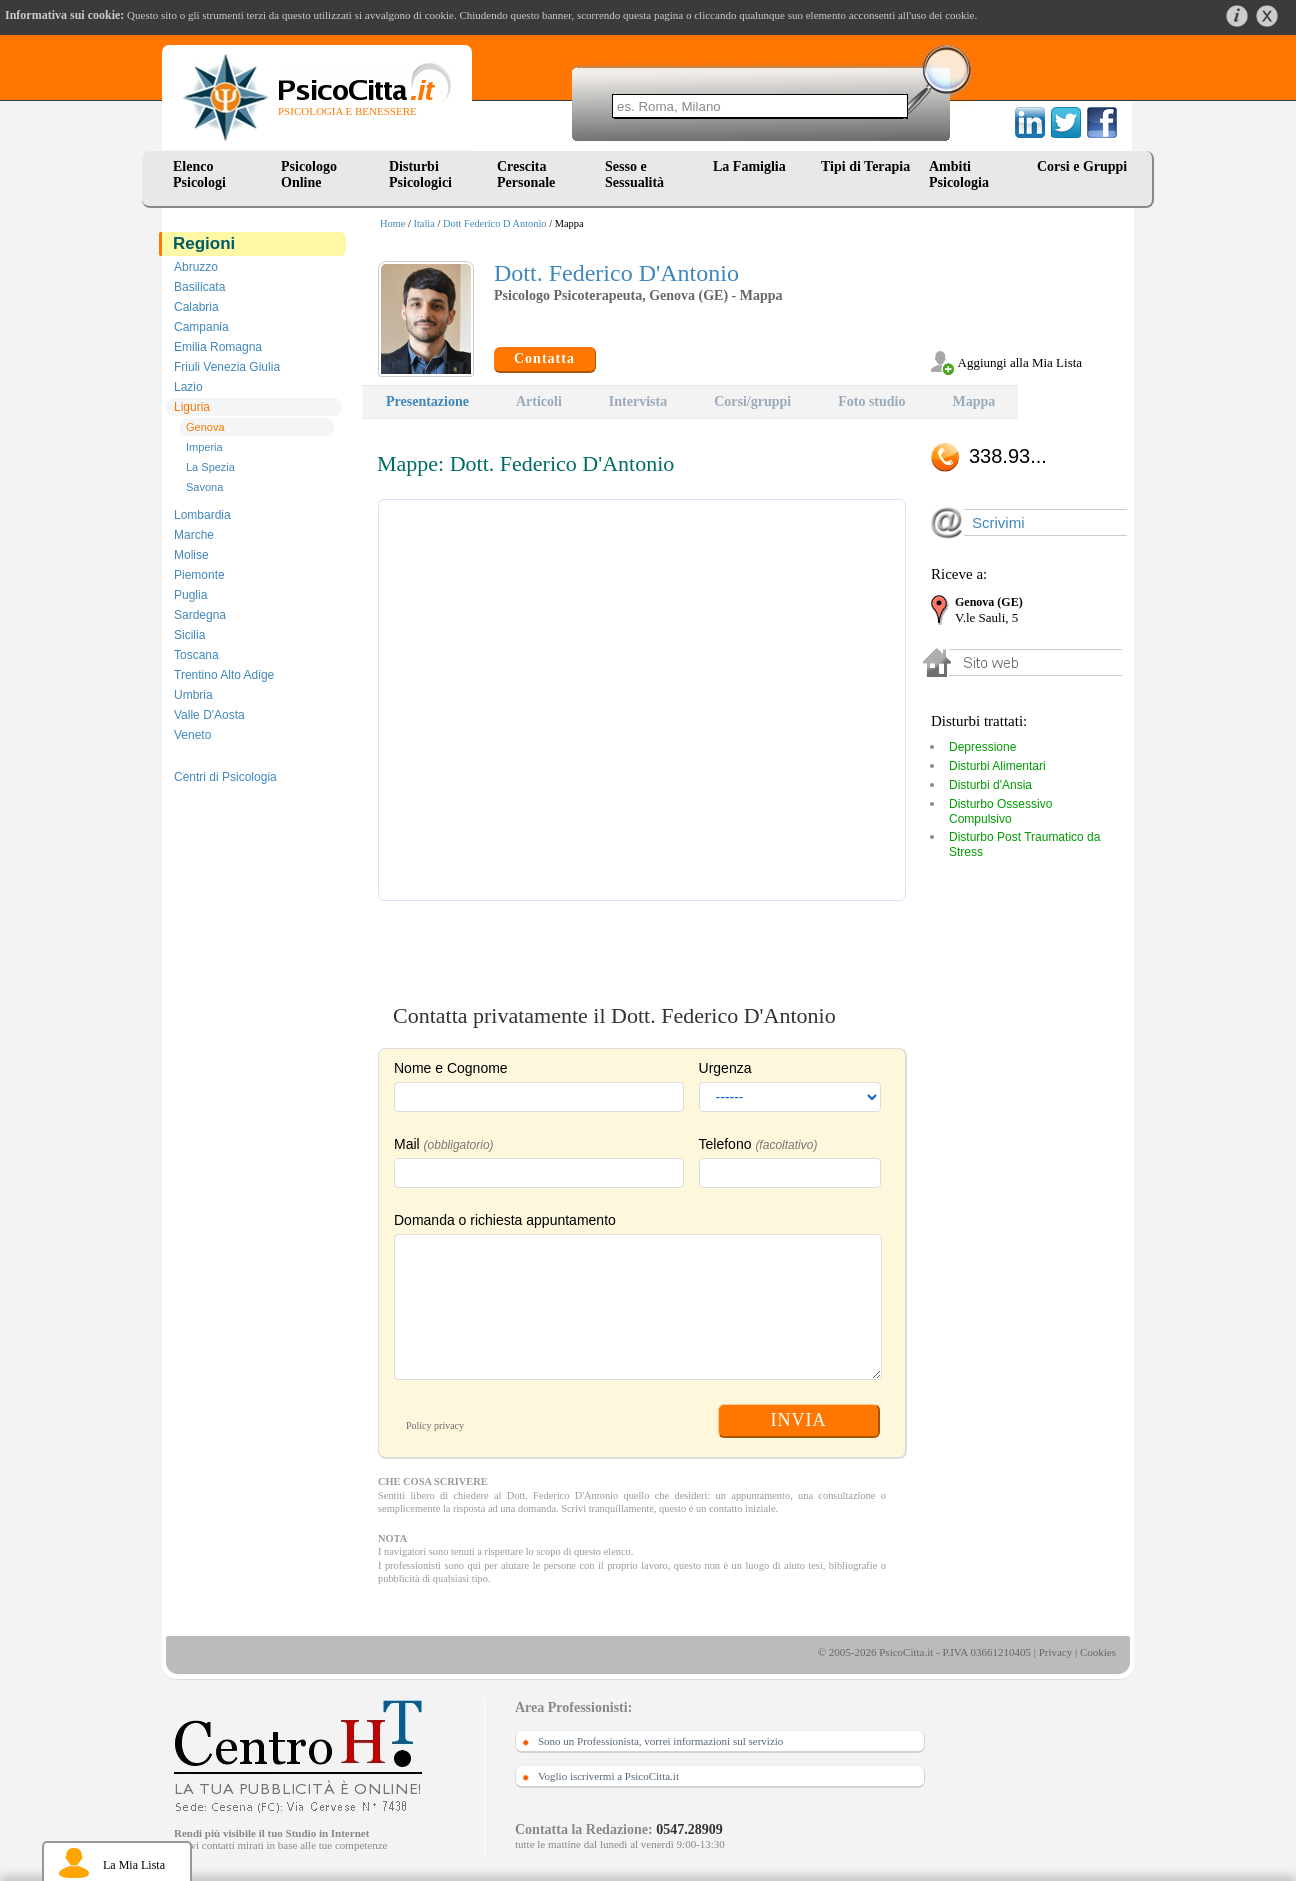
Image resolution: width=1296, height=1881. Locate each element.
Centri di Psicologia (225, 777)
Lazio (188, 387)
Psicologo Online (309, 174)
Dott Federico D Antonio (495, 223)
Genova (205, 427)
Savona (204, 487)
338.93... (1008, 456)
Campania (201, 327)
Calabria (196, 307)
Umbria (193, 695)
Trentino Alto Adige (224, 675)
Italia (424, 223)
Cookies (1098, 1652)
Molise (191, 555)
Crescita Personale (526, 174)
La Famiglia (753, 166)
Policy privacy (435, 1425)
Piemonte (199, 575)
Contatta (544, 358)
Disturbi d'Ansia (990, 785)
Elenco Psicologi (199, 174)
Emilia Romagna (218, 347)
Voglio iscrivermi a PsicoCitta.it (608, 1776)
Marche (194, 535)
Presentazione (427, 401)
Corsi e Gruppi (1082, 166)
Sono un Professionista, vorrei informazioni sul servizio (660, 1741)
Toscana (196, 655)
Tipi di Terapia (865, 166)
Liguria (192, 407)
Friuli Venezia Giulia (227, 367)
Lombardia (202, 515)
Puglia (190, 595)
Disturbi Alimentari (997, 766)
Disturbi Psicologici (420, 174)
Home (392, 223)
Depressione (982, 747)
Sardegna (200, 615)
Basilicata (199, 287)
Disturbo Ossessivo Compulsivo (1000, 811)
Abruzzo (196, 267)
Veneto (192, 735)
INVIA (799, 1420)
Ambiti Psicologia (959, 174)
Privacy (1056, 1652)
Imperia (204, 447)
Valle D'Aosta (209, 715)
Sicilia (189, 635)
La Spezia (210, 467)
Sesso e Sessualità (634, 174)
